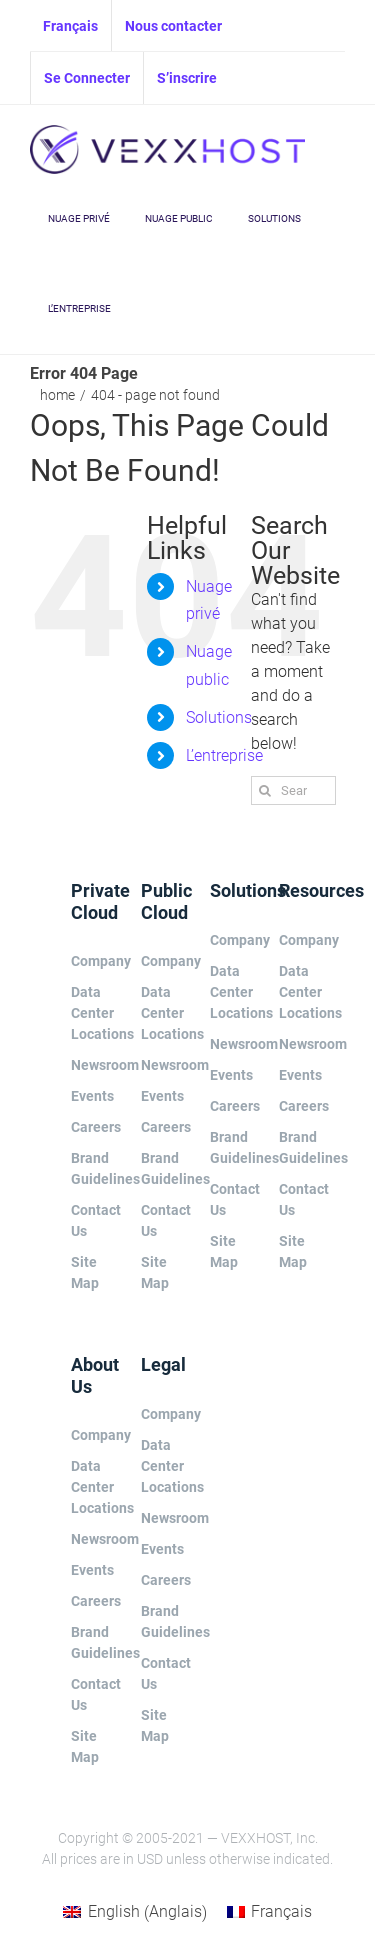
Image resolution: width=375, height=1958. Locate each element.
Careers (90, 1127)
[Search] (265, 790)
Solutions (219, 717)
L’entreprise (224, 755)
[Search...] (293, 790)
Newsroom (90, 1065)
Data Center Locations (90, 1013)
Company (90, 961)
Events (90, 1096)
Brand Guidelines (90, 1168)
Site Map (85, 1272)
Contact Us (90, 1220)
